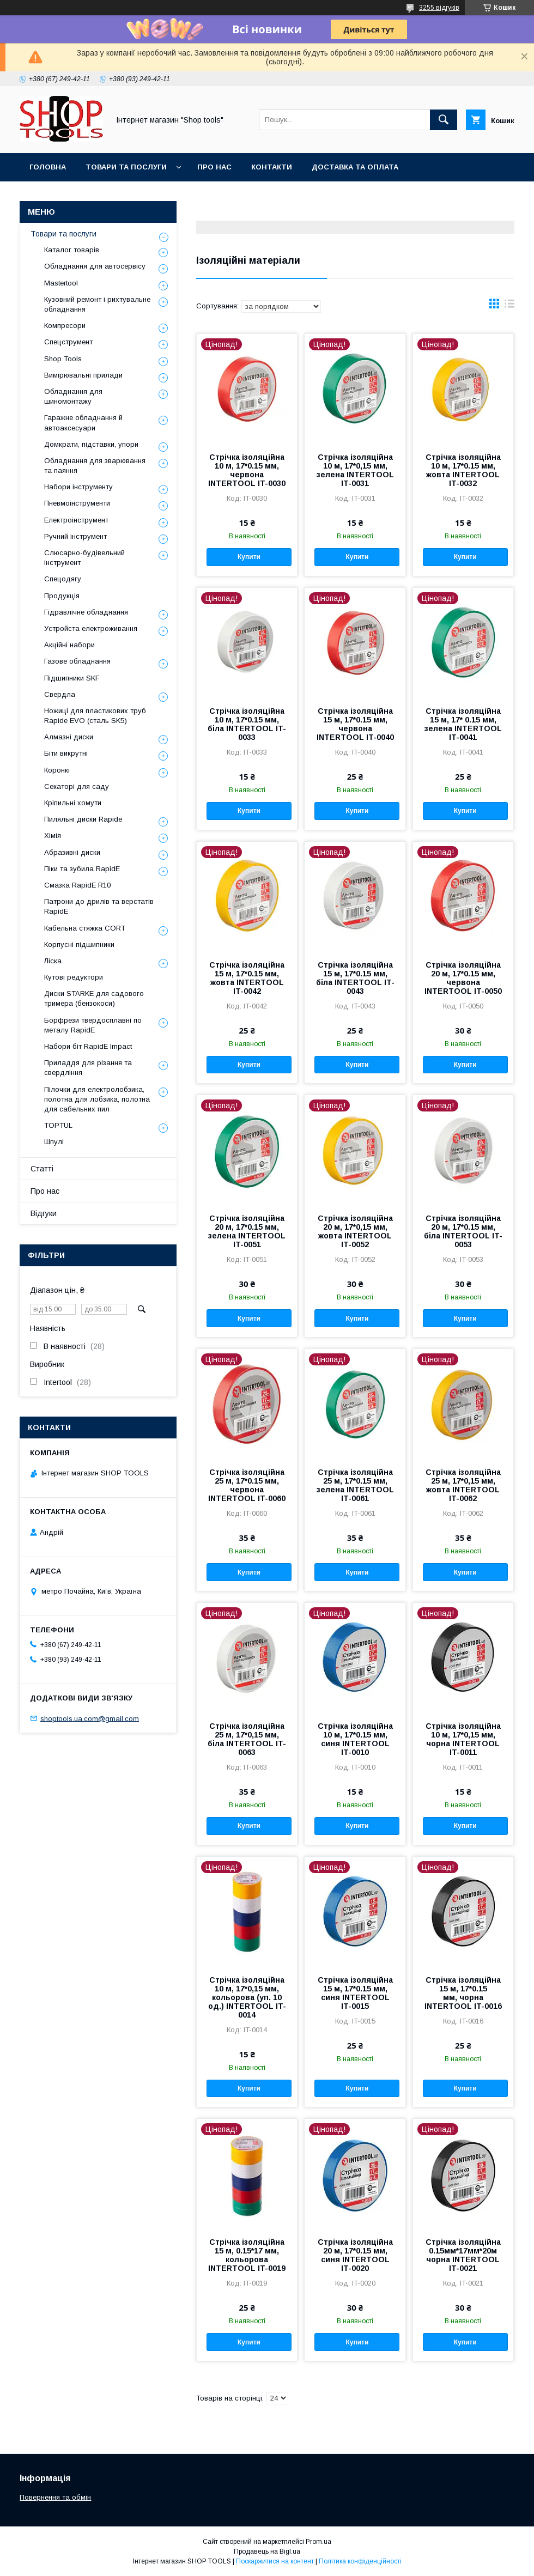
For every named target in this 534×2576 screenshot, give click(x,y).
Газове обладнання (77, 661)
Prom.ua (318, 2541)
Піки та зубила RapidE (82, 869)
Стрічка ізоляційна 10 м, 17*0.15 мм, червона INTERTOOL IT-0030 (247, 470)
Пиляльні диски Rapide (83, 819)
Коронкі (57, 770)
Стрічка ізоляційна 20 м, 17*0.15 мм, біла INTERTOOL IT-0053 (463, 1231)
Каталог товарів (71, 250)
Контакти (271, 167)
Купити (249, 557)
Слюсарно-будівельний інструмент (84, 558)
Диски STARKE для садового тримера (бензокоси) (94, 998)
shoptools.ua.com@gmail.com (89, 1718)
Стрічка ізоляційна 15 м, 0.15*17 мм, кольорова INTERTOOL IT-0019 (247, 2255)
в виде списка (509, 306)
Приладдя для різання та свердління (88, 1068)
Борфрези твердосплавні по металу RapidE (93, 1025)
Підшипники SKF (72, 678)
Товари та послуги (126, 167)
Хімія (52, 835)
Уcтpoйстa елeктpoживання (90, 628)
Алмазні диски (68, 737)
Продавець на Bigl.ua (267, 2551)
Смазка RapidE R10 (77, 885)
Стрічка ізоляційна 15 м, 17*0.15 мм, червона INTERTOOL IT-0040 (355, 724)
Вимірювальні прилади (83, 375)
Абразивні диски (72, 852)
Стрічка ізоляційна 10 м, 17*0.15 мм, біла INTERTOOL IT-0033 (247, 724)
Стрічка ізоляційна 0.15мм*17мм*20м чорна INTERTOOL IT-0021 (463, 2255)
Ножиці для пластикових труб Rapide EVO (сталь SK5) (95, 716)
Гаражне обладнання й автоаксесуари (83, 423)
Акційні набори (69, 645)
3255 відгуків (439, 7)
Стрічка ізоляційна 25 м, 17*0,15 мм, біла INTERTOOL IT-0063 (247, 1739)
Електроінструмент (76, 520)
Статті (42, 1168)
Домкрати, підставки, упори (91, 444)
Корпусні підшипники (79, 944)
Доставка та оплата (355, 167)
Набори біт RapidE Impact (88, 1046)
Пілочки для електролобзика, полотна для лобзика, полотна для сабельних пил (97, 1099)
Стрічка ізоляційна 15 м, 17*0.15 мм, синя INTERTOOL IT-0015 (355, 1993)
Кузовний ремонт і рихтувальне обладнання (97, 304)
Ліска (53, 961)
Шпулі (54, 1142)
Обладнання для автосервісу (94, 266)
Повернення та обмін (55, 2497)
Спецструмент (68, 342)
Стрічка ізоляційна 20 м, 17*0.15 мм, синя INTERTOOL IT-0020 (355, 2255)
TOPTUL (58, 1125)
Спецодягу (62, 579)
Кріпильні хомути (72, 803)
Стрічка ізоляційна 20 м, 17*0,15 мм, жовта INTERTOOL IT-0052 (355, 1231)
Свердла (59, 694)
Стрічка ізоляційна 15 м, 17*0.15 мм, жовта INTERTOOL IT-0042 (246, 978)
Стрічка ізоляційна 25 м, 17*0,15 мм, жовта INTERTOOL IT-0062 (463, 1485)
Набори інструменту (78, 487)
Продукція (62, 596)
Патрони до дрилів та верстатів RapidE (99, 906)
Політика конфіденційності (360, 2561)
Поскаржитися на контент (275, 2561)
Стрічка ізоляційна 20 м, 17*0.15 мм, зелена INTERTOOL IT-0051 (247, 1231)
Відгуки (44, 1213)
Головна (47, 167)
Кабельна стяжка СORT (84, 928)
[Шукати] (443, 120)
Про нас (214, 167)
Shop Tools (63, 359)
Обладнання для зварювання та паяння (94, 466)
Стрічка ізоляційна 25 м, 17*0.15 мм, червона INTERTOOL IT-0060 (247, 1485)
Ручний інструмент (75, 536)
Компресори (65, 325)
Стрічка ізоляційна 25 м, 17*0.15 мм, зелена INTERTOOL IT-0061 (355, 1485)
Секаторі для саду (76, 786)
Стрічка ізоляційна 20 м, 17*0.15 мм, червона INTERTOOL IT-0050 (463, 978)
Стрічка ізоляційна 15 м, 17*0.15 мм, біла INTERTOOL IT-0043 (355, 978)
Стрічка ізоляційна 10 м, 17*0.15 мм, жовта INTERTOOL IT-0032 (463, 470)
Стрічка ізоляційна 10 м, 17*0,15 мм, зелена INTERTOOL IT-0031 (355, 470)
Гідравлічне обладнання (86, 612)
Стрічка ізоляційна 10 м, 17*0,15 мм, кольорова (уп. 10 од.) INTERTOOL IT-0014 (247, 1997)
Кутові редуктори (73, 977)
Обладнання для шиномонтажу (73, 396)
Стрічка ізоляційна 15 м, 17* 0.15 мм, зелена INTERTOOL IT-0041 (463, 724)
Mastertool (61, 283)
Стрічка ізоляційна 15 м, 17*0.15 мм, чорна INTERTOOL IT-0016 (463, 1993)
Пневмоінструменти (77, 503)
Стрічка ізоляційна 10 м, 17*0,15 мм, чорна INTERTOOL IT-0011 (463, 1739)
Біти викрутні (66, 753)
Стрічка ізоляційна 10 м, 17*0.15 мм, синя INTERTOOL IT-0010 (355, 1739)
